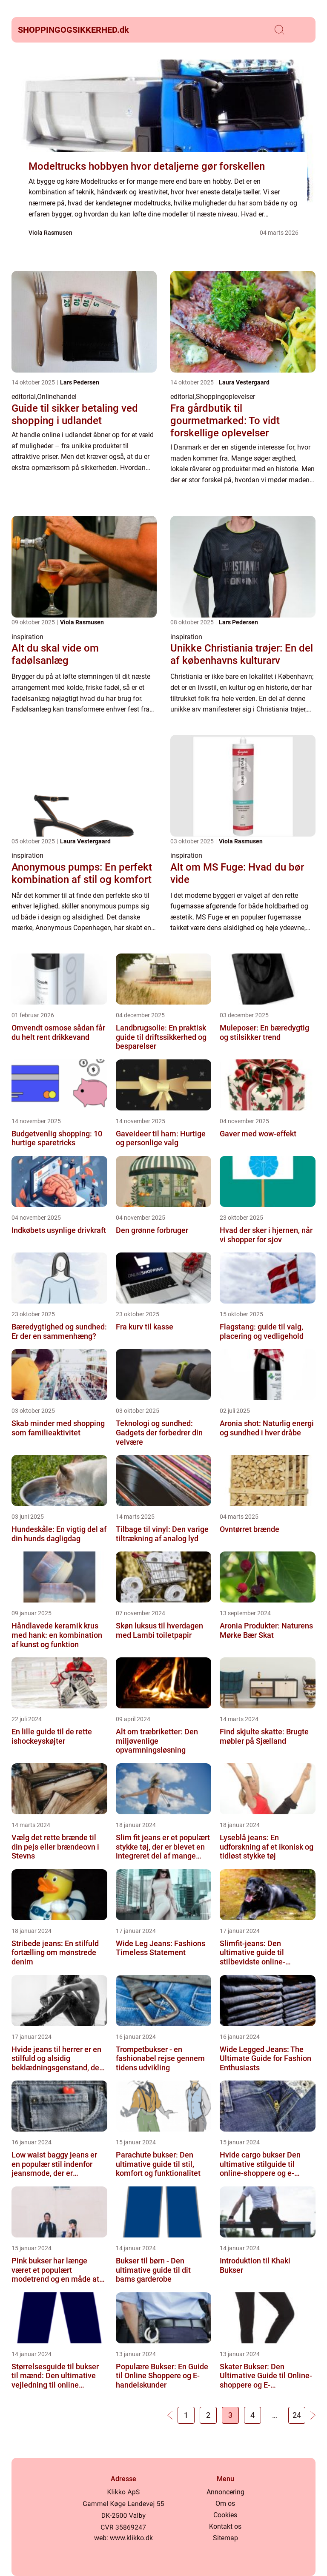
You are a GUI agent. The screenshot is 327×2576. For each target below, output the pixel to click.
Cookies (225, 2515)
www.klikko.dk (131, 2538)
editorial (23, 397)
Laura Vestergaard (244, 382)
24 (297, 2415)
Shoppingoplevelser (225, 397)
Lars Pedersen (79, 382)
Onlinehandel (57, 397)
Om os (225, 2503)
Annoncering (225, 2492)
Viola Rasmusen (50, 232)
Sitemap (225, 2538)
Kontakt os (225, 2526)
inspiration (27, 637)
